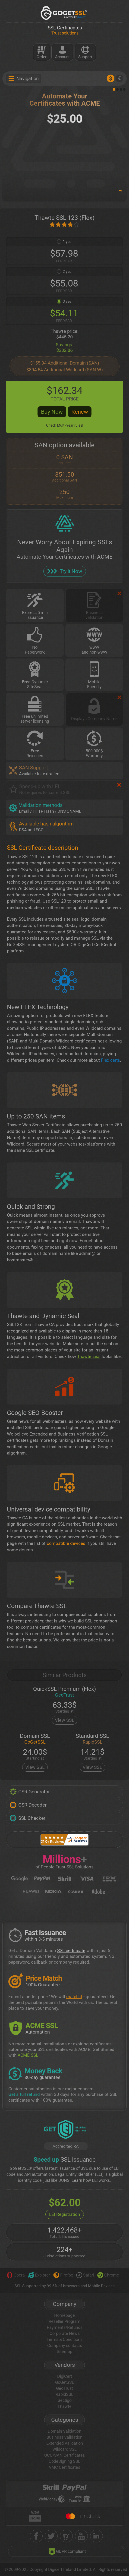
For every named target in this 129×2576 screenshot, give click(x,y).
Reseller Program (64, 2321)
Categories (64, 2420)
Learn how (81, 2180)
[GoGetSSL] (64, 13)
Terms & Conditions (64, 2339)
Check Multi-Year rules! (64, 425)
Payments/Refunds (64, 2327)
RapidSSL (64, 2394)
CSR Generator (29, 1791)
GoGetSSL (64, 2382)
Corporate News (65, 2333)
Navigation (24, 78)
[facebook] (36, 2536)
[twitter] (51, 2536)
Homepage (64, 2315)
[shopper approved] (66, 2536)
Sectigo (65, 2400)
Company (64, 2304)
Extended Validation (64, 2443)
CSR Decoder (28, 1804)
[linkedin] (96, 2536)
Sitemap (64, 2351)
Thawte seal (89, 1356)
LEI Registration (64, 2214)
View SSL (64, 1720)
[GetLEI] (66, 2130)
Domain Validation (64, 2431)
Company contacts (64, 2345)
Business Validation (64, 2437)
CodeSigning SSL (64, 2461)
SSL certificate (71, 1950)
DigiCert (64, 2376)
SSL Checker (27, 1818)
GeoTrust (64, 2388)
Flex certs (110, 1060)
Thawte (64, 2406)
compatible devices (66, 1543)
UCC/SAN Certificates (64, 2455)
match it (74, 1996)
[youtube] (81, 2536)
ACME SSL (28, 2055)
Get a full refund (24, 2094)
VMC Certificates (64, 2467)
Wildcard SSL (64, 2449)
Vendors (64, 2365)
